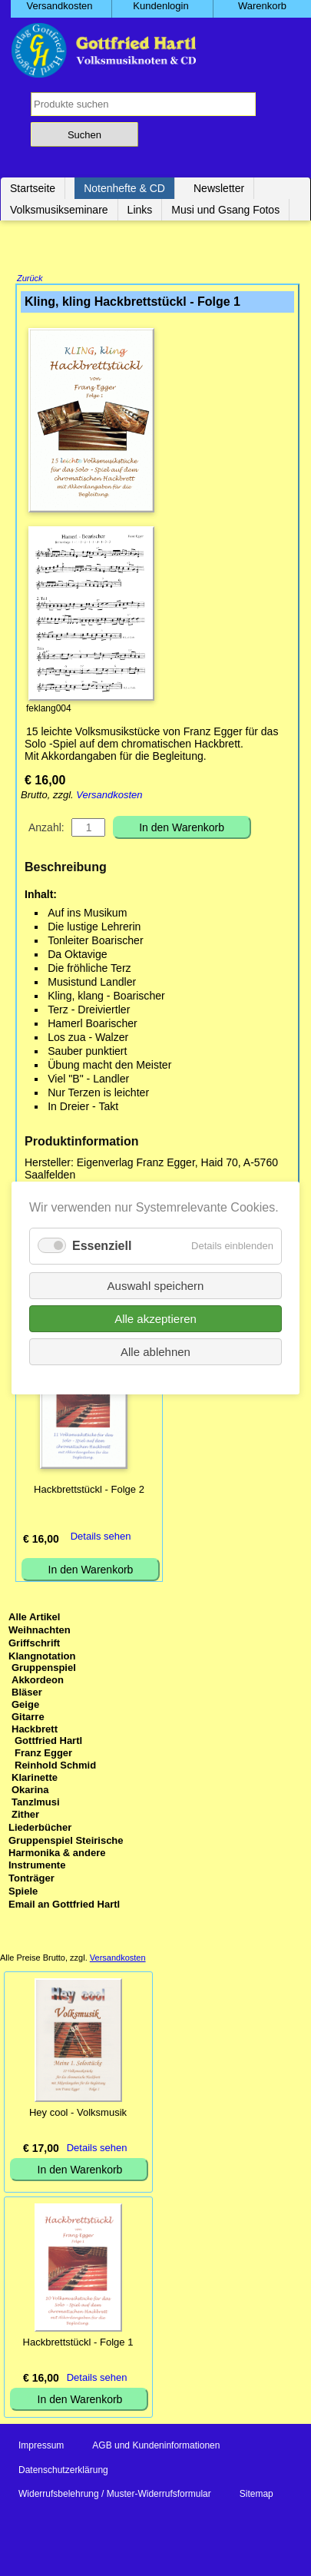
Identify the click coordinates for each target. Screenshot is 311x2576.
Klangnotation (41, 1657)
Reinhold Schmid (55, 1766)
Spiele (23, 1892)
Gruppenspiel (44, 1669)
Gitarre (28, 1718)
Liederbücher (39, 1829)
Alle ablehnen (155, 1351)
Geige (25, 1706)
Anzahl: (46, 829)
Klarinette (35, 1779)
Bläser (27, 1693)
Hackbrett (35, 1730)
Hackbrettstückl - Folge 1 (78, 2343)
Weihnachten (39, 1631)
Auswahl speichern (156, 1285)
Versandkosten (109, 796)
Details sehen (101, 1537)
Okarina (30, 1791)
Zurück (30, 279)
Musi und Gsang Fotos (225, 210)
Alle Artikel (34, 1618)
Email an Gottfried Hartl (64, 1905)
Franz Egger (43, 1754)
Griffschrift (34, 1644)
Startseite (32, 188)
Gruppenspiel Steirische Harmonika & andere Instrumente (66, 1854)
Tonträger (31, 1879)
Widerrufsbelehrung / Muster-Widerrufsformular (114, 2495)
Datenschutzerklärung (63, 2471)
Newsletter (219, 188)
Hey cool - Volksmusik (78, 2114)
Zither (25, 1816)
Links (140, 210)
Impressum (41, 2447)
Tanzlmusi (36, 1803)
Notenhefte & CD (124, 188)
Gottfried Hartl (48, 1742)
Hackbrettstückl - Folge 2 (89, 1491)
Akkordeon (38, 1681)
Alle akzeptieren (155, 1318)
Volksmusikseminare (59, 210)
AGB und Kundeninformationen (156, 2447)
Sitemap (256, 2495)
